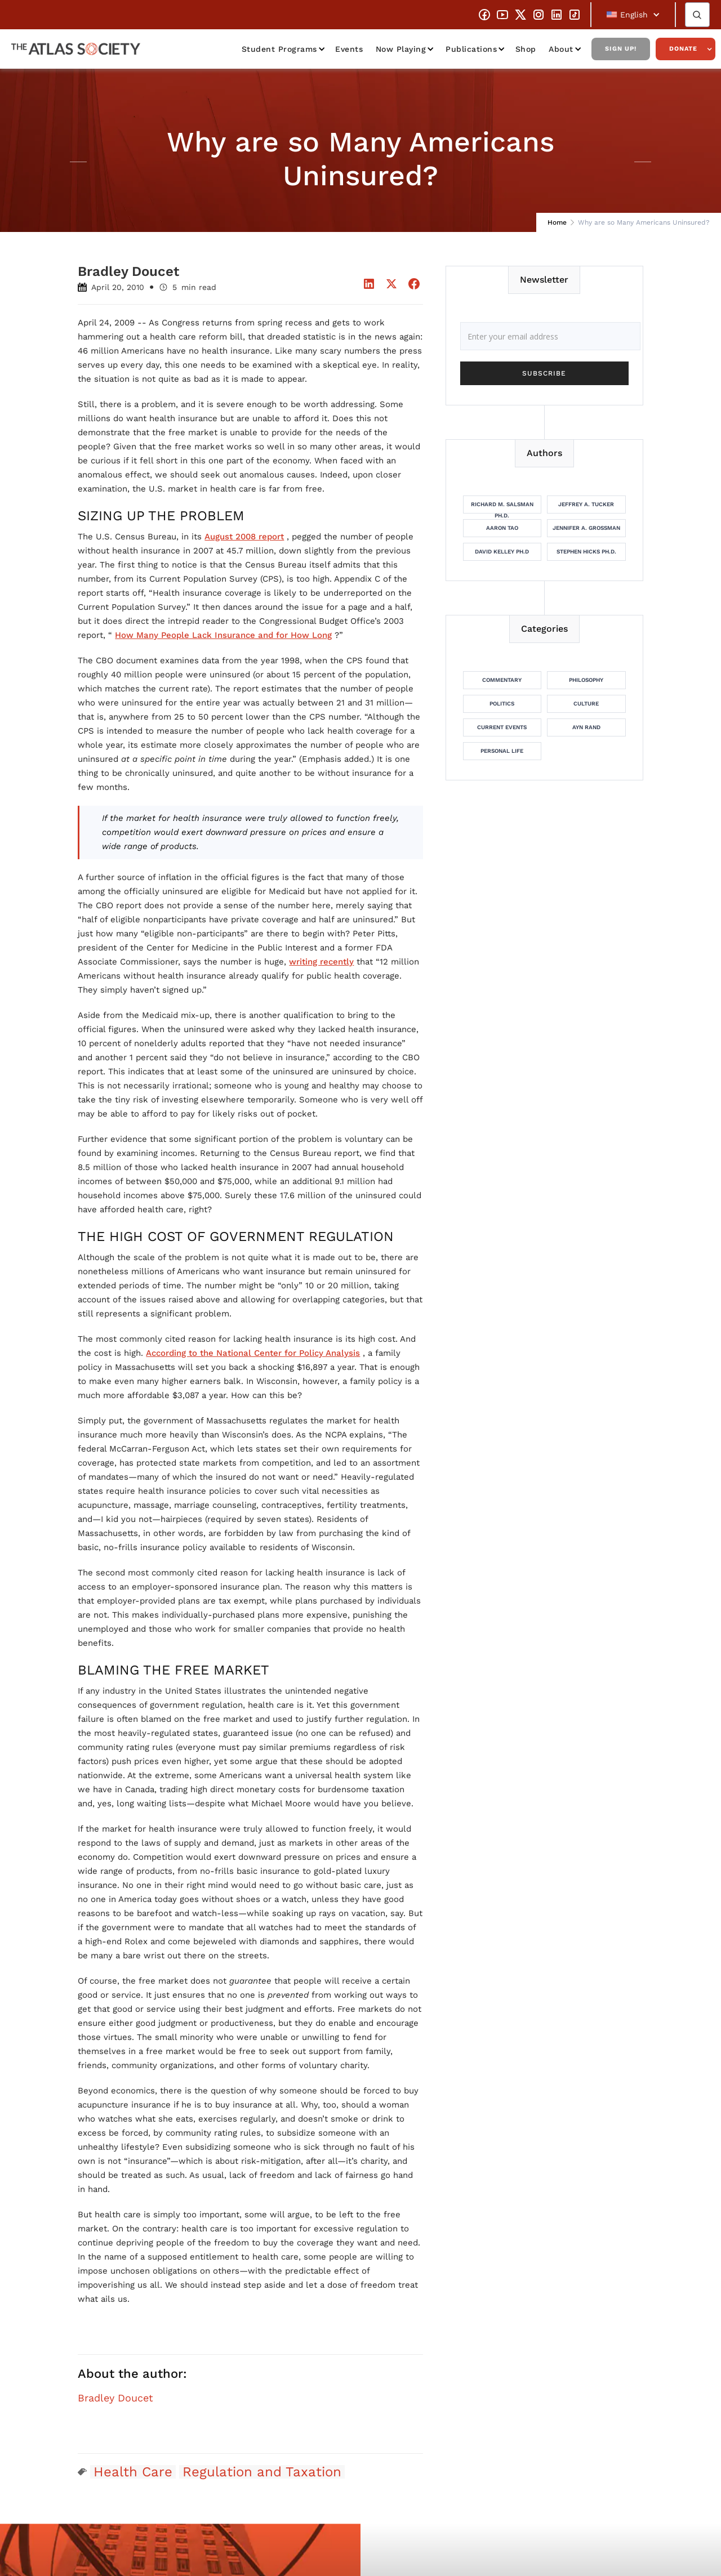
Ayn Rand (586, 727)
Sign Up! (621, 48)
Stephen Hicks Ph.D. (586, 551)
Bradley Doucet (115, 2398)
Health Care (133, 2472)
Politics (501, 703)
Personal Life (501, 751)
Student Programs (279, 48)
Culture (586, 703)
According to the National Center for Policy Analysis (253, 1353)
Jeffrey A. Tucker (586, 504)
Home (557, 222)
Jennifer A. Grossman (586, 528)
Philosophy (586, 680)
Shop (525, 48)
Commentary (502, 680)
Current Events (502, 727)
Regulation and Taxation (262, 2472)
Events (349, 48)
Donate (683, 48)
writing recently (321, 962)
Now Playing (401, 48)
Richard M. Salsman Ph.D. (502, 507)
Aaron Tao (502, 528)
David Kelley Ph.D (502, 551)
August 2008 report (244, 537)
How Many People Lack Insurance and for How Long (223, 635)
